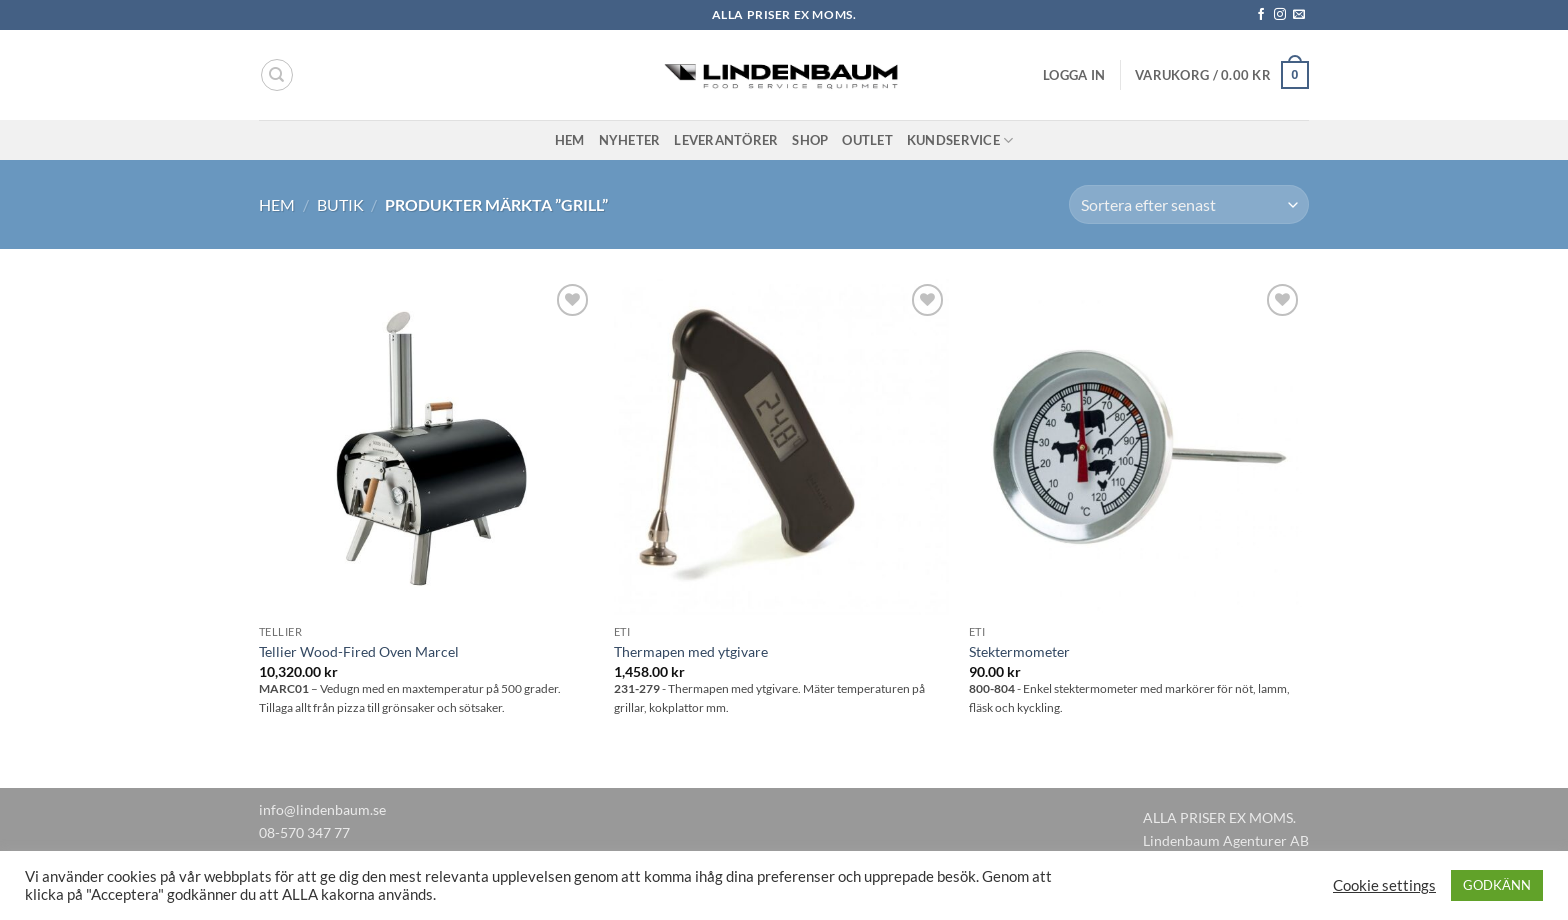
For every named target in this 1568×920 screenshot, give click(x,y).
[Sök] (277, 75)
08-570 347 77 (304, 832)
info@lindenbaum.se (322, 809)
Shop (810, 140)
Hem (570, 140)
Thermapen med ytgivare (691, 651)
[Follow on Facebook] (1261, 15)
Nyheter (630, 140)
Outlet (867, 140)
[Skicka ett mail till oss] (1299, 15)
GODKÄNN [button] (1497, 885)
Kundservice (960, 140)
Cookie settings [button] (1384, 885)
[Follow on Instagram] (1280, 15)
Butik (340, 204)
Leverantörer (726, 140)
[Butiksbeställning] (1189, 204)
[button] (1074, 75)
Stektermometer (1019, 651)
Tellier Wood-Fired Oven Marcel (359, 651)
